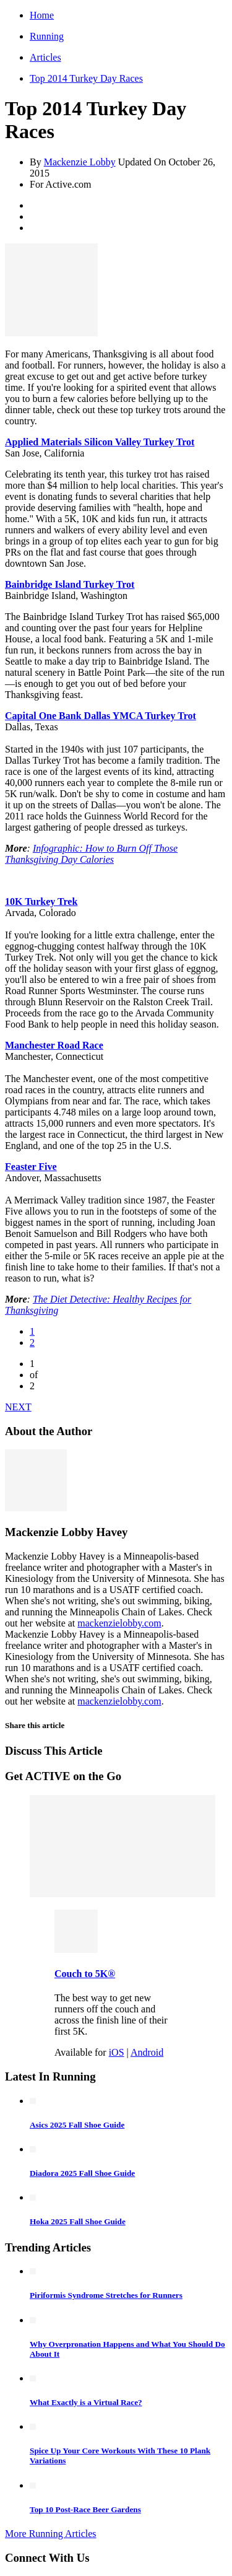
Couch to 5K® (84, 1973)
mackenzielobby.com (119, 1623)
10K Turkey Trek (41, 901)
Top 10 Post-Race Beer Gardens (85, 2509)
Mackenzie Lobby (80, 162)
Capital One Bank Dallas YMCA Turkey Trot (100, 715)
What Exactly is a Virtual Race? (86, 2402)
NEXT (18, 1407)
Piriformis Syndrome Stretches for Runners (106, 2295)
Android (147, 2052)
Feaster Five (31, 1166)
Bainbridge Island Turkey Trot (69, 584)
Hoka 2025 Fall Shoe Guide (78, 2221)
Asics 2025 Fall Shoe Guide (77, 2124)
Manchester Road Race (54, 1045)
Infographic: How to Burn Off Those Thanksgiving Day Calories (91, 854)
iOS (116, 2052)
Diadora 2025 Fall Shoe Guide (82, 2173)
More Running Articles (51, 2533)
